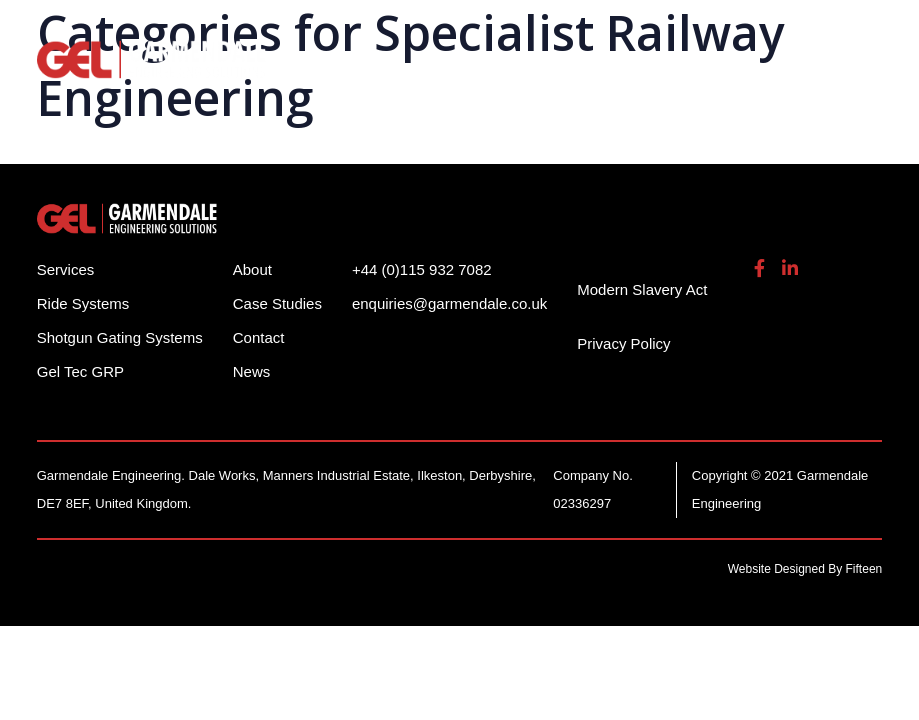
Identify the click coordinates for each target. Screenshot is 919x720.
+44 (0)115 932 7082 (422, 269)
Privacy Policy (623, 343)
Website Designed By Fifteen (805, 569)
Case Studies (277, 303)
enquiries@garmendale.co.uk (449, 303)
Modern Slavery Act (642, 289)
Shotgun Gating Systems (120, 337)
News (252, 371)
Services (66, 269)
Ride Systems (83, 303)
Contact (259, 337)
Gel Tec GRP (80, 371)
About (252, 269)
